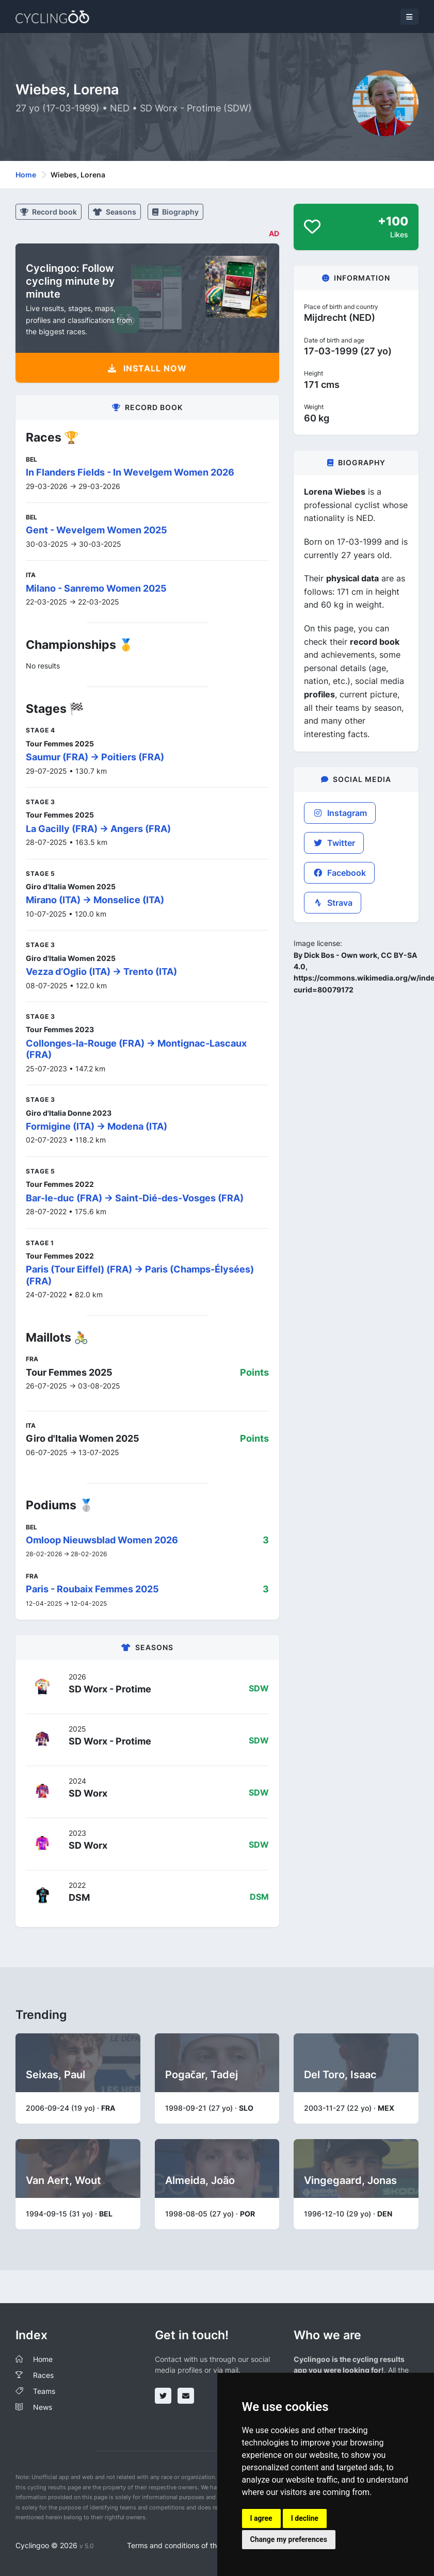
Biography (175, 211)
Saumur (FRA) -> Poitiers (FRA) (95, 757)
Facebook (339, 873)
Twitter (334, 843)
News (42, 2407)
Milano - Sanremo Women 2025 (96, 588)
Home (25, 174)
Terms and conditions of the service (187, 2545)
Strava (332, 903)
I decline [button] (304, 2518)
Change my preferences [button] (288, 2539)
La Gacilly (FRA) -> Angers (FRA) (98, 828)
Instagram (340, 813)
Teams (44, 2391)
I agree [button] (261, 2518)
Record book (48, 211)
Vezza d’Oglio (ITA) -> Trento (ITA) (101, 971)
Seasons (114, 211)
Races (43, 2375)
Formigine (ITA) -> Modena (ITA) (96, 1126)
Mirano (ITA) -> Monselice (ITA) (95, 899)
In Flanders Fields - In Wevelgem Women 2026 (130, 472)
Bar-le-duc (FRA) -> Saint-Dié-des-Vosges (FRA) (135, 1198)
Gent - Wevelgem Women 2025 (96, 530)
